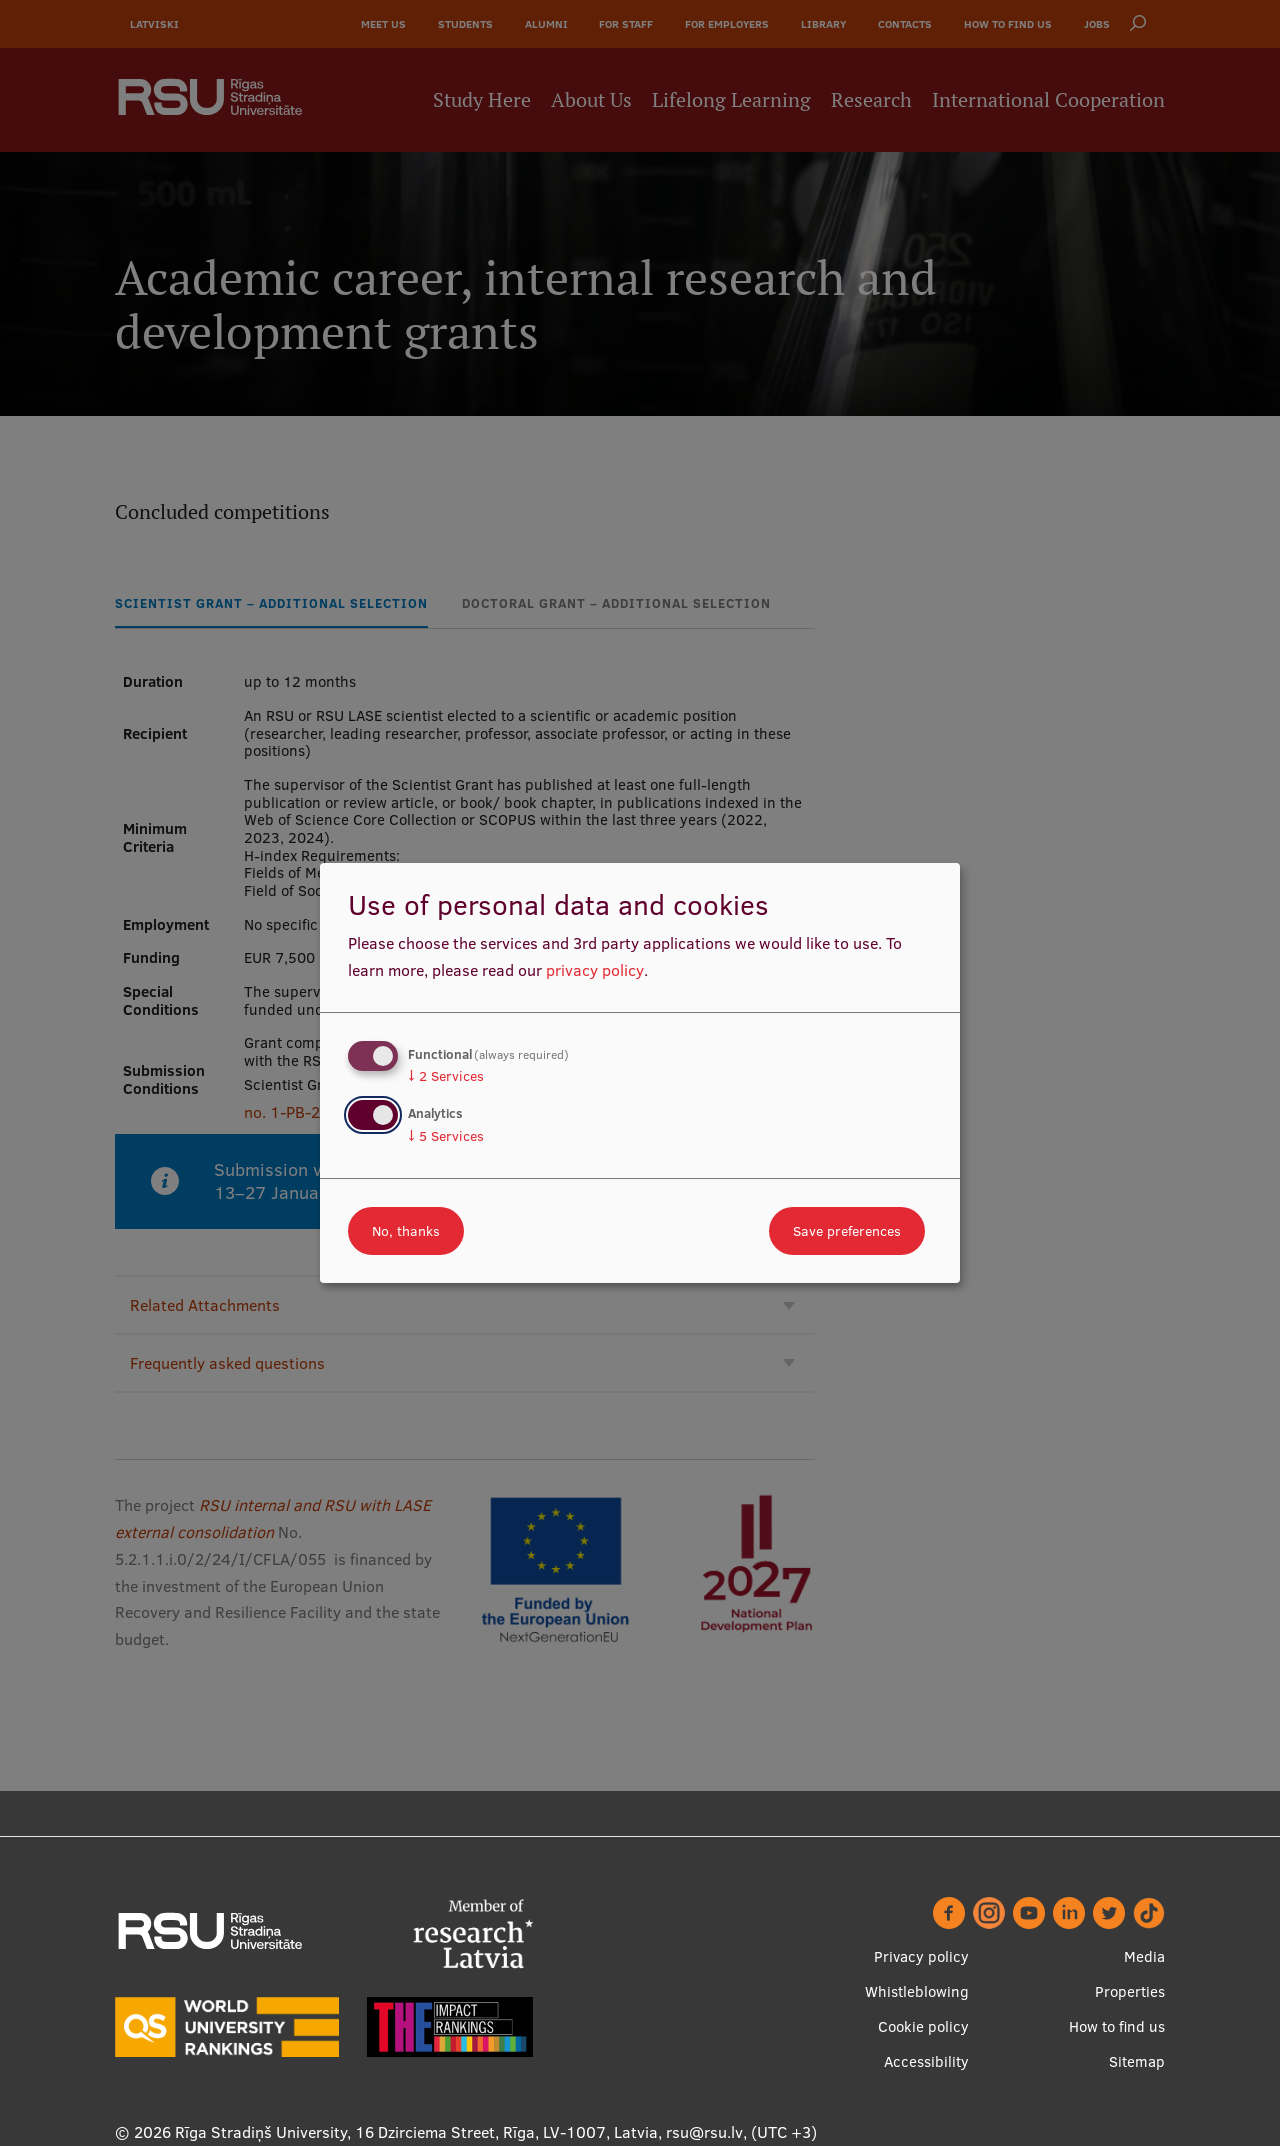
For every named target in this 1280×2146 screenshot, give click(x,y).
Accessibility (926, 2061)
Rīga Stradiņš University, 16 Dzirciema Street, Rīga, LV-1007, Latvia (416, 2132)
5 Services (446, 1136)
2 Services (446, 1076)
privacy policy (595, 970)
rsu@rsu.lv (704, 2132)
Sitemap (1137, 2061)
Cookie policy (923, 2026)
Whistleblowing (917, 1991)
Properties (1130, 1991)
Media (1144, 1956)
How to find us (1117, 2026)
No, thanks (406, 1231)
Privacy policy (921, 1956)
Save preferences (847, 1231)
